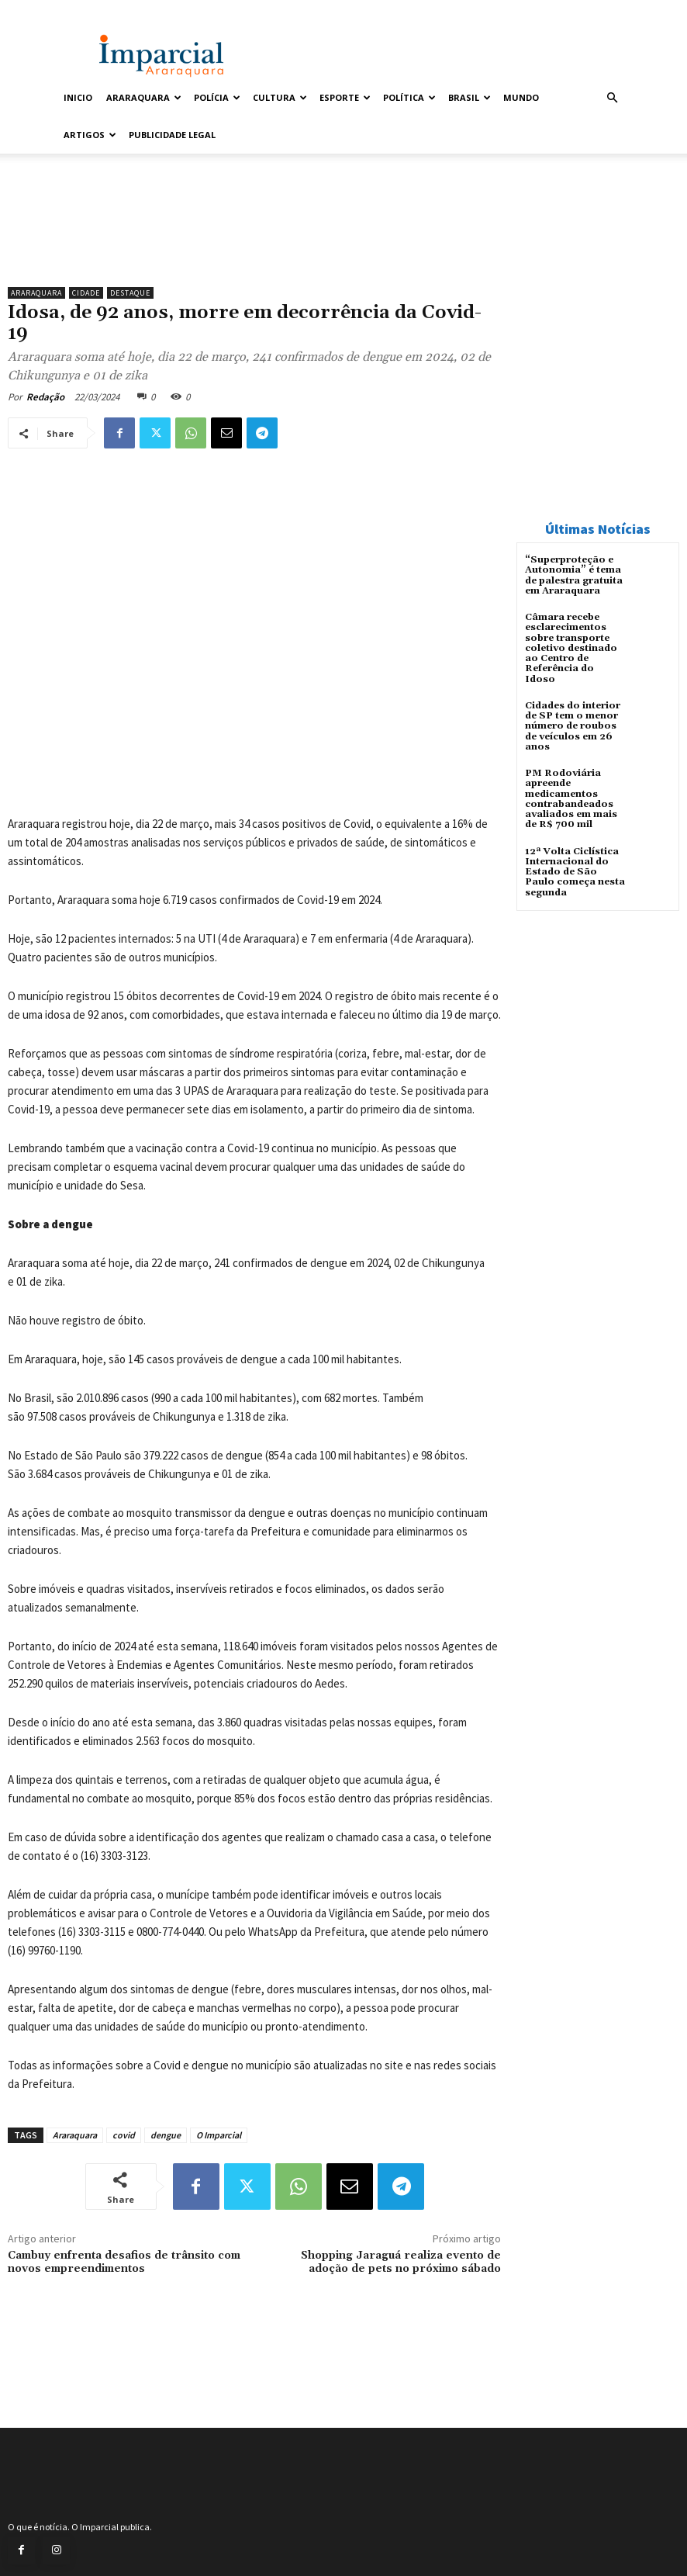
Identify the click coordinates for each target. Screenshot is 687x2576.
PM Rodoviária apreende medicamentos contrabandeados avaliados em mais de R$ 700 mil (571, 798)
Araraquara (143, 97)
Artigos (90, 134)
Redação (45, 396)
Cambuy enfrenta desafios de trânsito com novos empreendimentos (124, 2262)
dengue (165, 2135)
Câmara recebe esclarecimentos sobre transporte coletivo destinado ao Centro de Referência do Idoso (571, 647)
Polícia (217, 97)
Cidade (86, 293)
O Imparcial (218, 2135)
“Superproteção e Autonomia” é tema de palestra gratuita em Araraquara (574, 575)
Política (409, 97)
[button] (611, 98)
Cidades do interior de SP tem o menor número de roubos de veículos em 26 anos (572, 725)
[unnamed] (254, 240)
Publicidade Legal (172, 134)
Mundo (521, 97)
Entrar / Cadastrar (93, 10)
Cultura (280, 97)
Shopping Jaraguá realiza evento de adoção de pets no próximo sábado (401, 2262)
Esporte (345, 97)
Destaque (130, 293)
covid (123, 2135)
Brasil (469, 97)
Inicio (78, 97)
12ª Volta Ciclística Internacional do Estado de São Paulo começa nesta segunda (575, 870)
